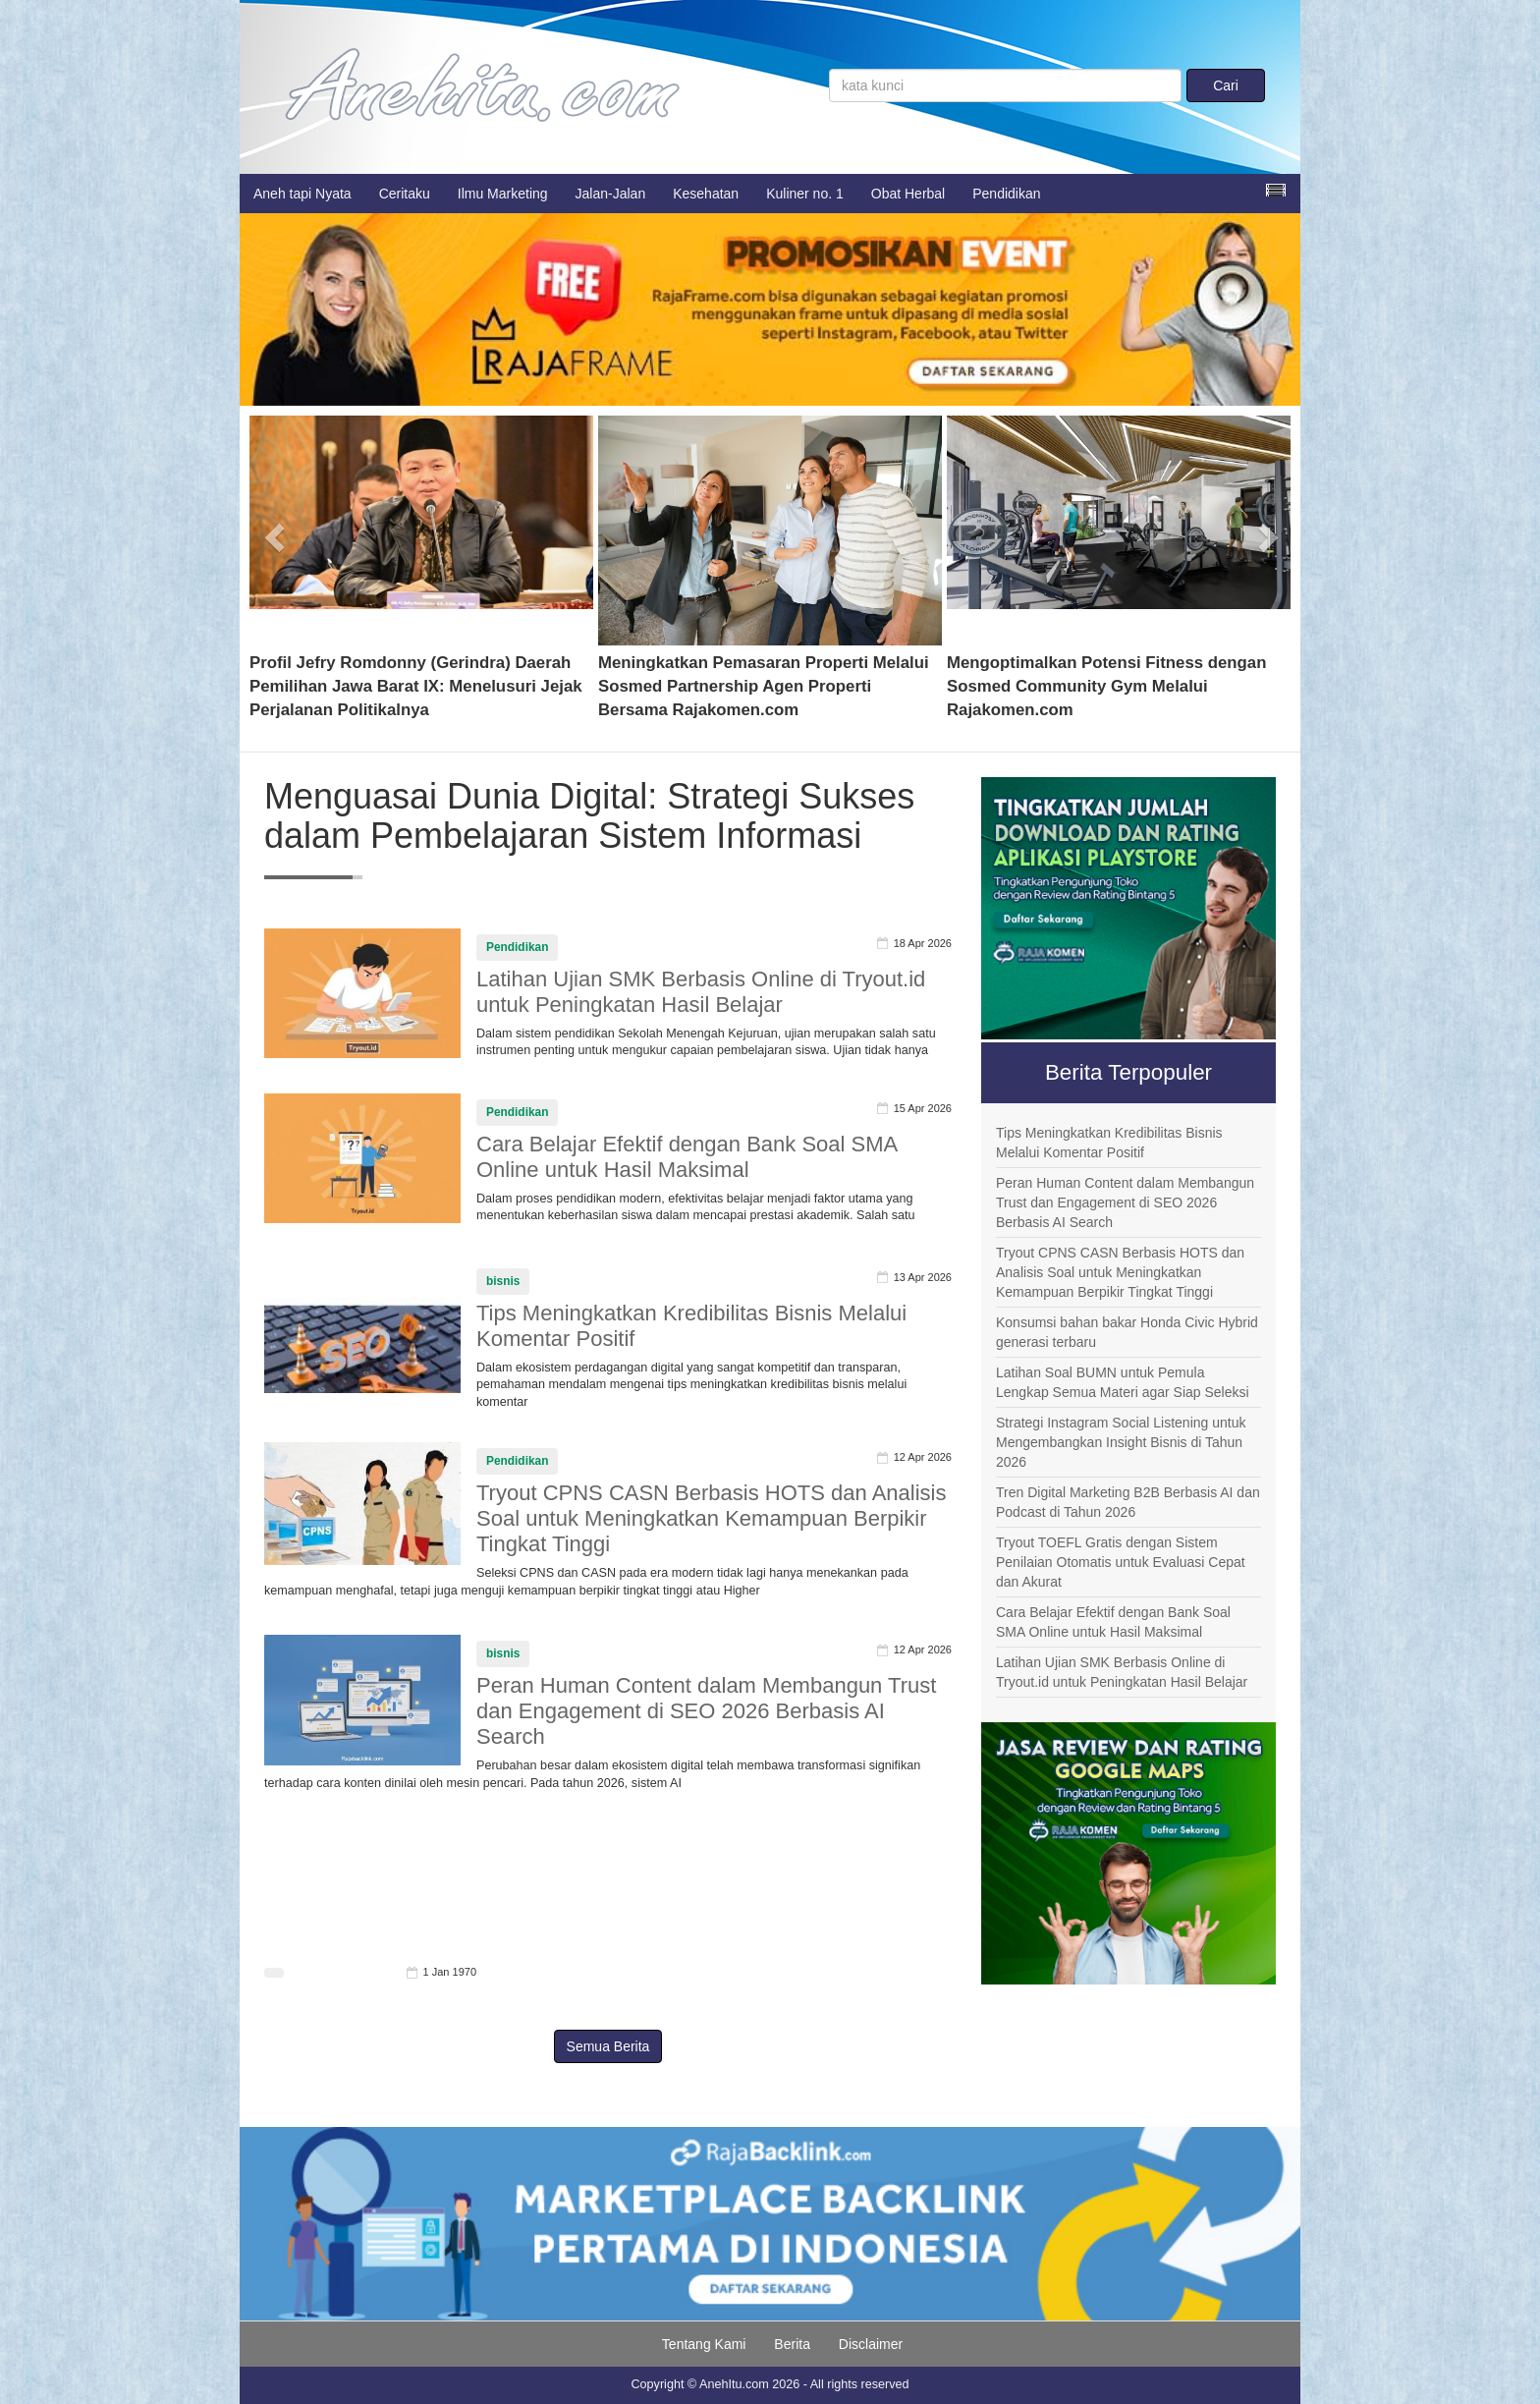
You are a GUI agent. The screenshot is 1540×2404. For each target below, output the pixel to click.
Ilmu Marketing (503, 193)
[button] (275, 530)
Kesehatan (706, 193)
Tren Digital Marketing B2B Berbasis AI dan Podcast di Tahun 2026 (1128, 1502)
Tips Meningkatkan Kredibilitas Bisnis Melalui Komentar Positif (1109, 1142)
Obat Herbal (908, 193)
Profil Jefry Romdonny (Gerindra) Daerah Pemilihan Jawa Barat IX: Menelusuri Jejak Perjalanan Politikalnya (415, 686)
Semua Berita (608, 2046)
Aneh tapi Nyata (302, 193)
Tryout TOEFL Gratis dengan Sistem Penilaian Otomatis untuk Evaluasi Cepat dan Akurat (1120, 1562)
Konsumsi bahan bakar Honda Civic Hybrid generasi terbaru (1127, 1332)
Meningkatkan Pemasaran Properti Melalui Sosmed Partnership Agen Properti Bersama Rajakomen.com (763, 686)
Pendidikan (1006, 193)
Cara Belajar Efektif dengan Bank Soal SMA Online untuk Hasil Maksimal (686, 1157)
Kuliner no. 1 (805, 193)
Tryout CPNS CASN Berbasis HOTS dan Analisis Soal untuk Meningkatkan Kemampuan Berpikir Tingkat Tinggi (711, 1518)
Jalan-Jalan (611, 193)
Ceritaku (404, 193)
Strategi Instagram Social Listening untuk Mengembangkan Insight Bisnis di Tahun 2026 (1120, 1442)
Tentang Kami (704, 2344)
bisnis (503, 1281)
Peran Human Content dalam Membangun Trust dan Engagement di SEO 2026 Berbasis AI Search (706, 1711)
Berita (792, 2344)
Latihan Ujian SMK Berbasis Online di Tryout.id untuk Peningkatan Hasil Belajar (700, 992)
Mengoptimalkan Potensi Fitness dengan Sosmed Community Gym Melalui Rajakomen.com (1106, 686)
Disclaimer (871, 2344)
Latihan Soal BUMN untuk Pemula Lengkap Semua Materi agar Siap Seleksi (1122, 1382)
